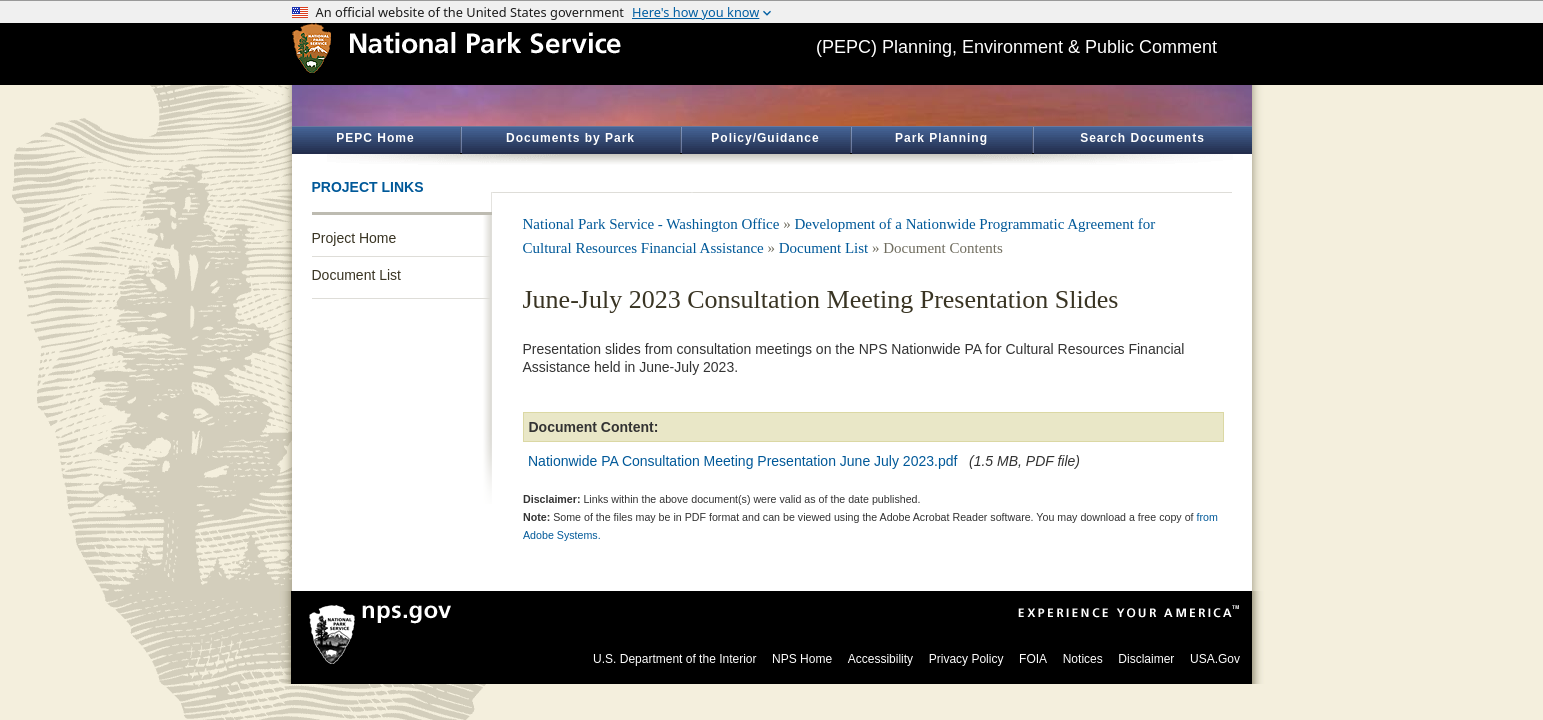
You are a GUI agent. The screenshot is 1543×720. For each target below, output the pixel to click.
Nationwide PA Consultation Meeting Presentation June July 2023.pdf (742, 461)
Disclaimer (1146, 659)
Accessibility (880, 659)
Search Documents (1142, 138)
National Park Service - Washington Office (651, 224)
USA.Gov (1215, 659)
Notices (1083, 659)
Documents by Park (570, 138)
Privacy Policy (966, 659)
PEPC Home (375, 138)
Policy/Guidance (765, 138)
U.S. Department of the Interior (674, 659)
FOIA (1033, 659)
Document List (356, 275)
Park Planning (941, 138)
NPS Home (802, 659)
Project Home (354, 238)
